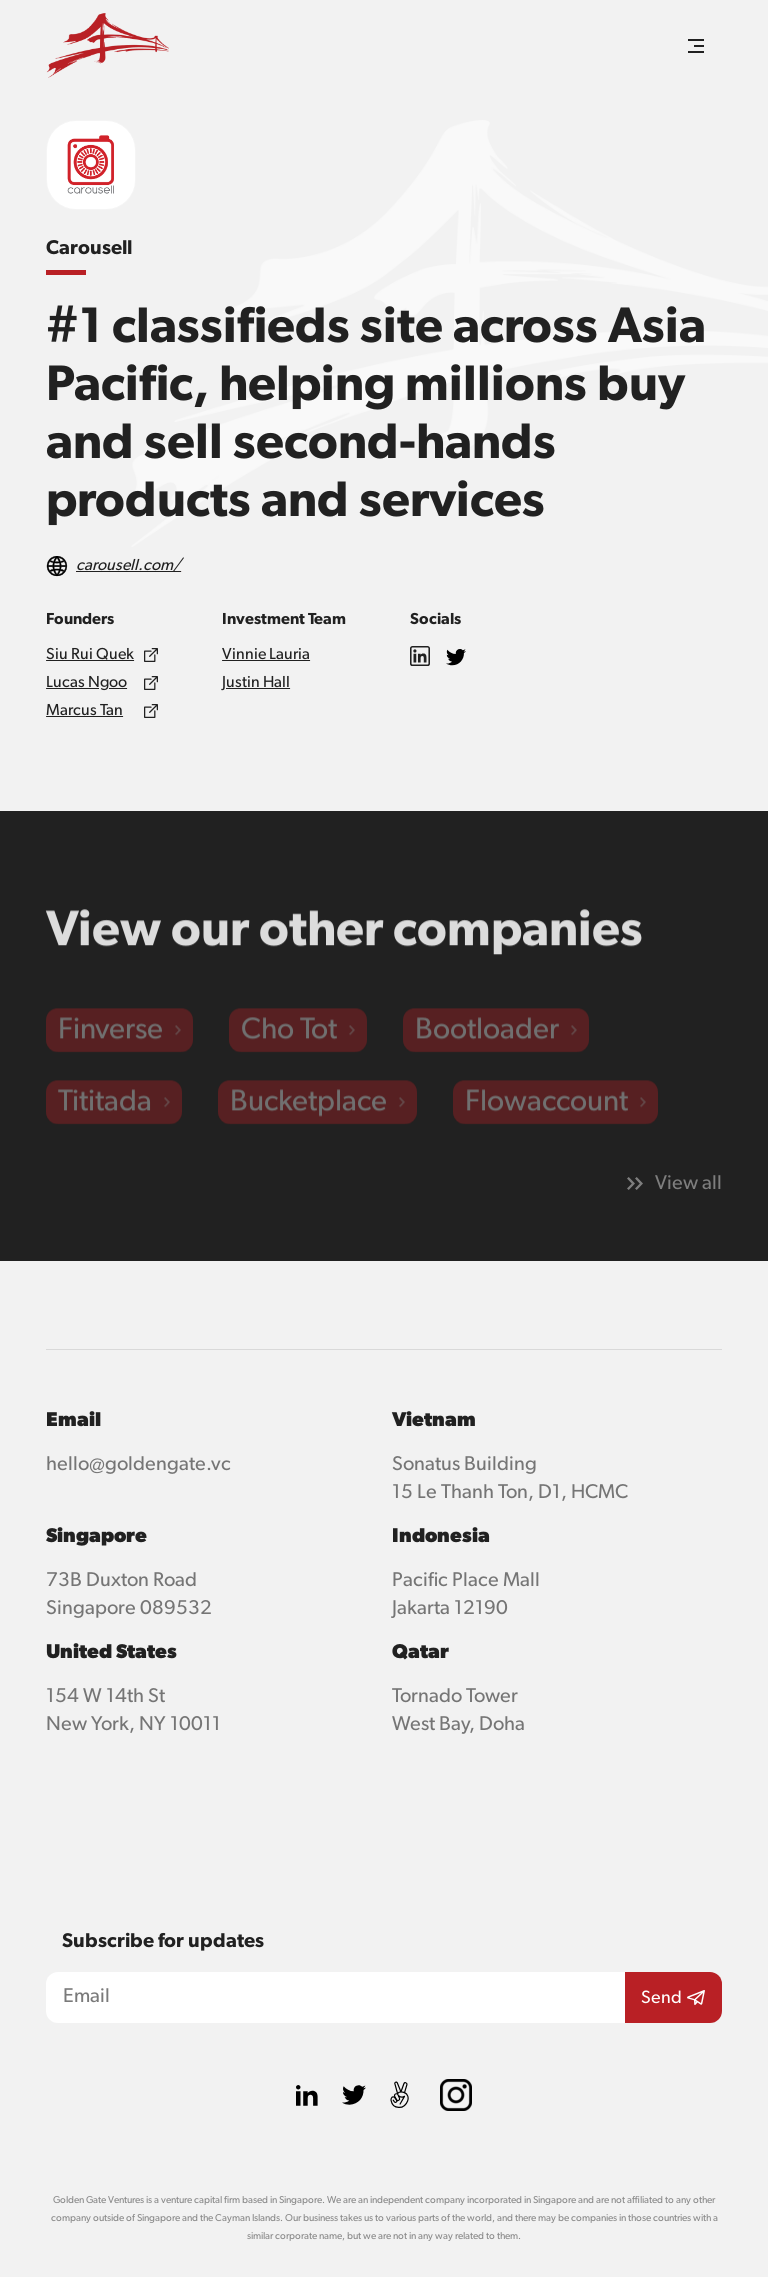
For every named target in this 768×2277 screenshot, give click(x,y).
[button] (696, 46)
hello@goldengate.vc (138, 1464)
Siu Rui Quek (90, 655)
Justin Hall (256, 683)
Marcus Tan (84, 711)
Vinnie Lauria (266, 655)
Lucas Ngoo (86, 683)
